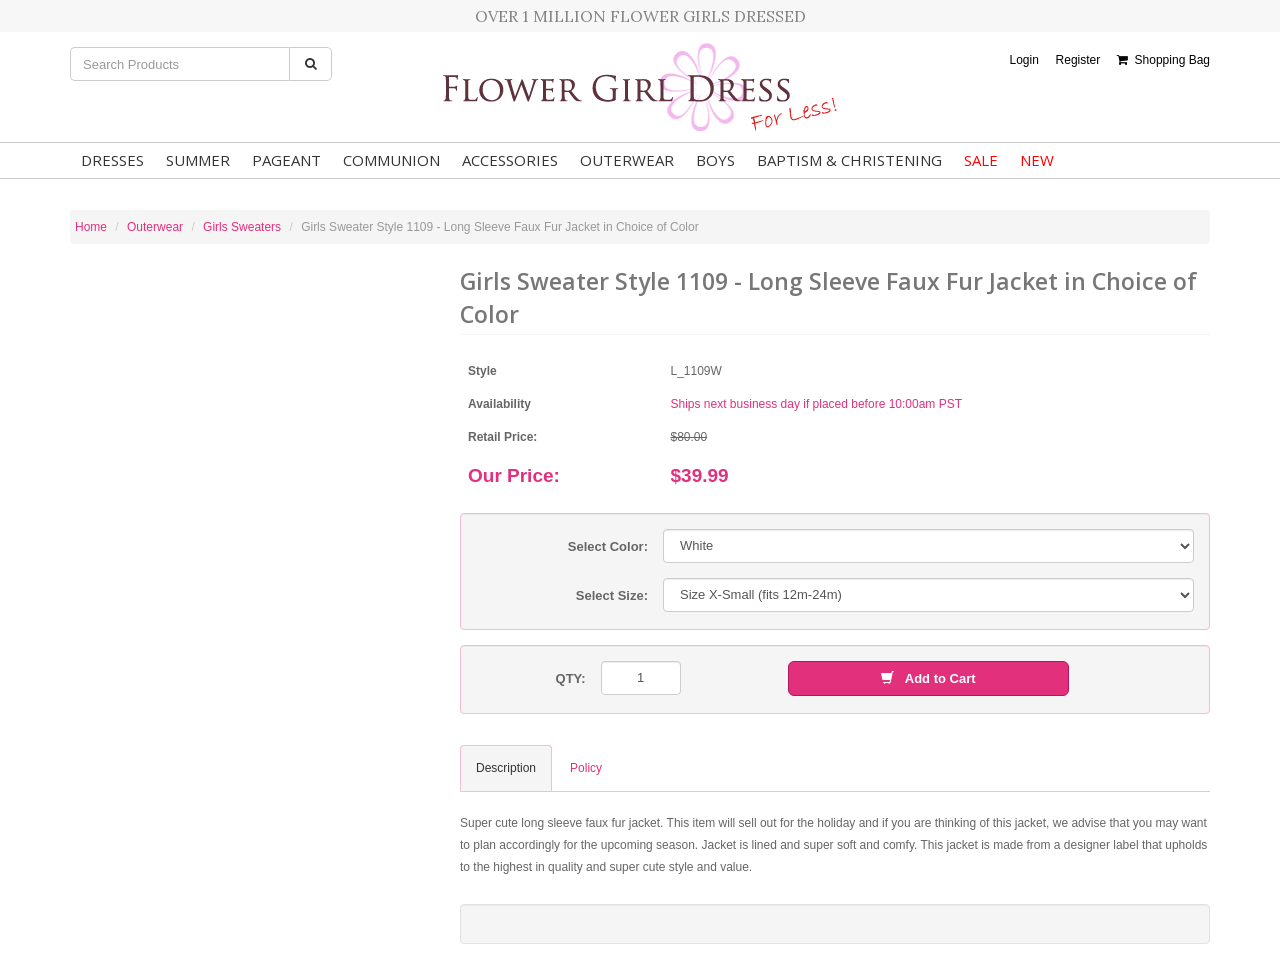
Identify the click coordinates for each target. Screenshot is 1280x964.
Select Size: (612, 595)
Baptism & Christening (849, 160)
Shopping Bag (1163, 60)
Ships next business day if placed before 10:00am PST (817, 404)
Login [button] (1023, 60)
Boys (715, 160)
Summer (198, 160)
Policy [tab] (586, 768)
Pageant (286, 160)
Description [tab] (506, 768)
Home (91, 227)
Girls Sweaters (242, 227)
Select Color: (608, 546)
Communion (391, 160)
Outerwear (627, 160)
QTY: (571, 678)
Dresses (112, 160)
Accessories (510, 160)
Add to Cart (928, 678)
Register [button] (1078, 60)
